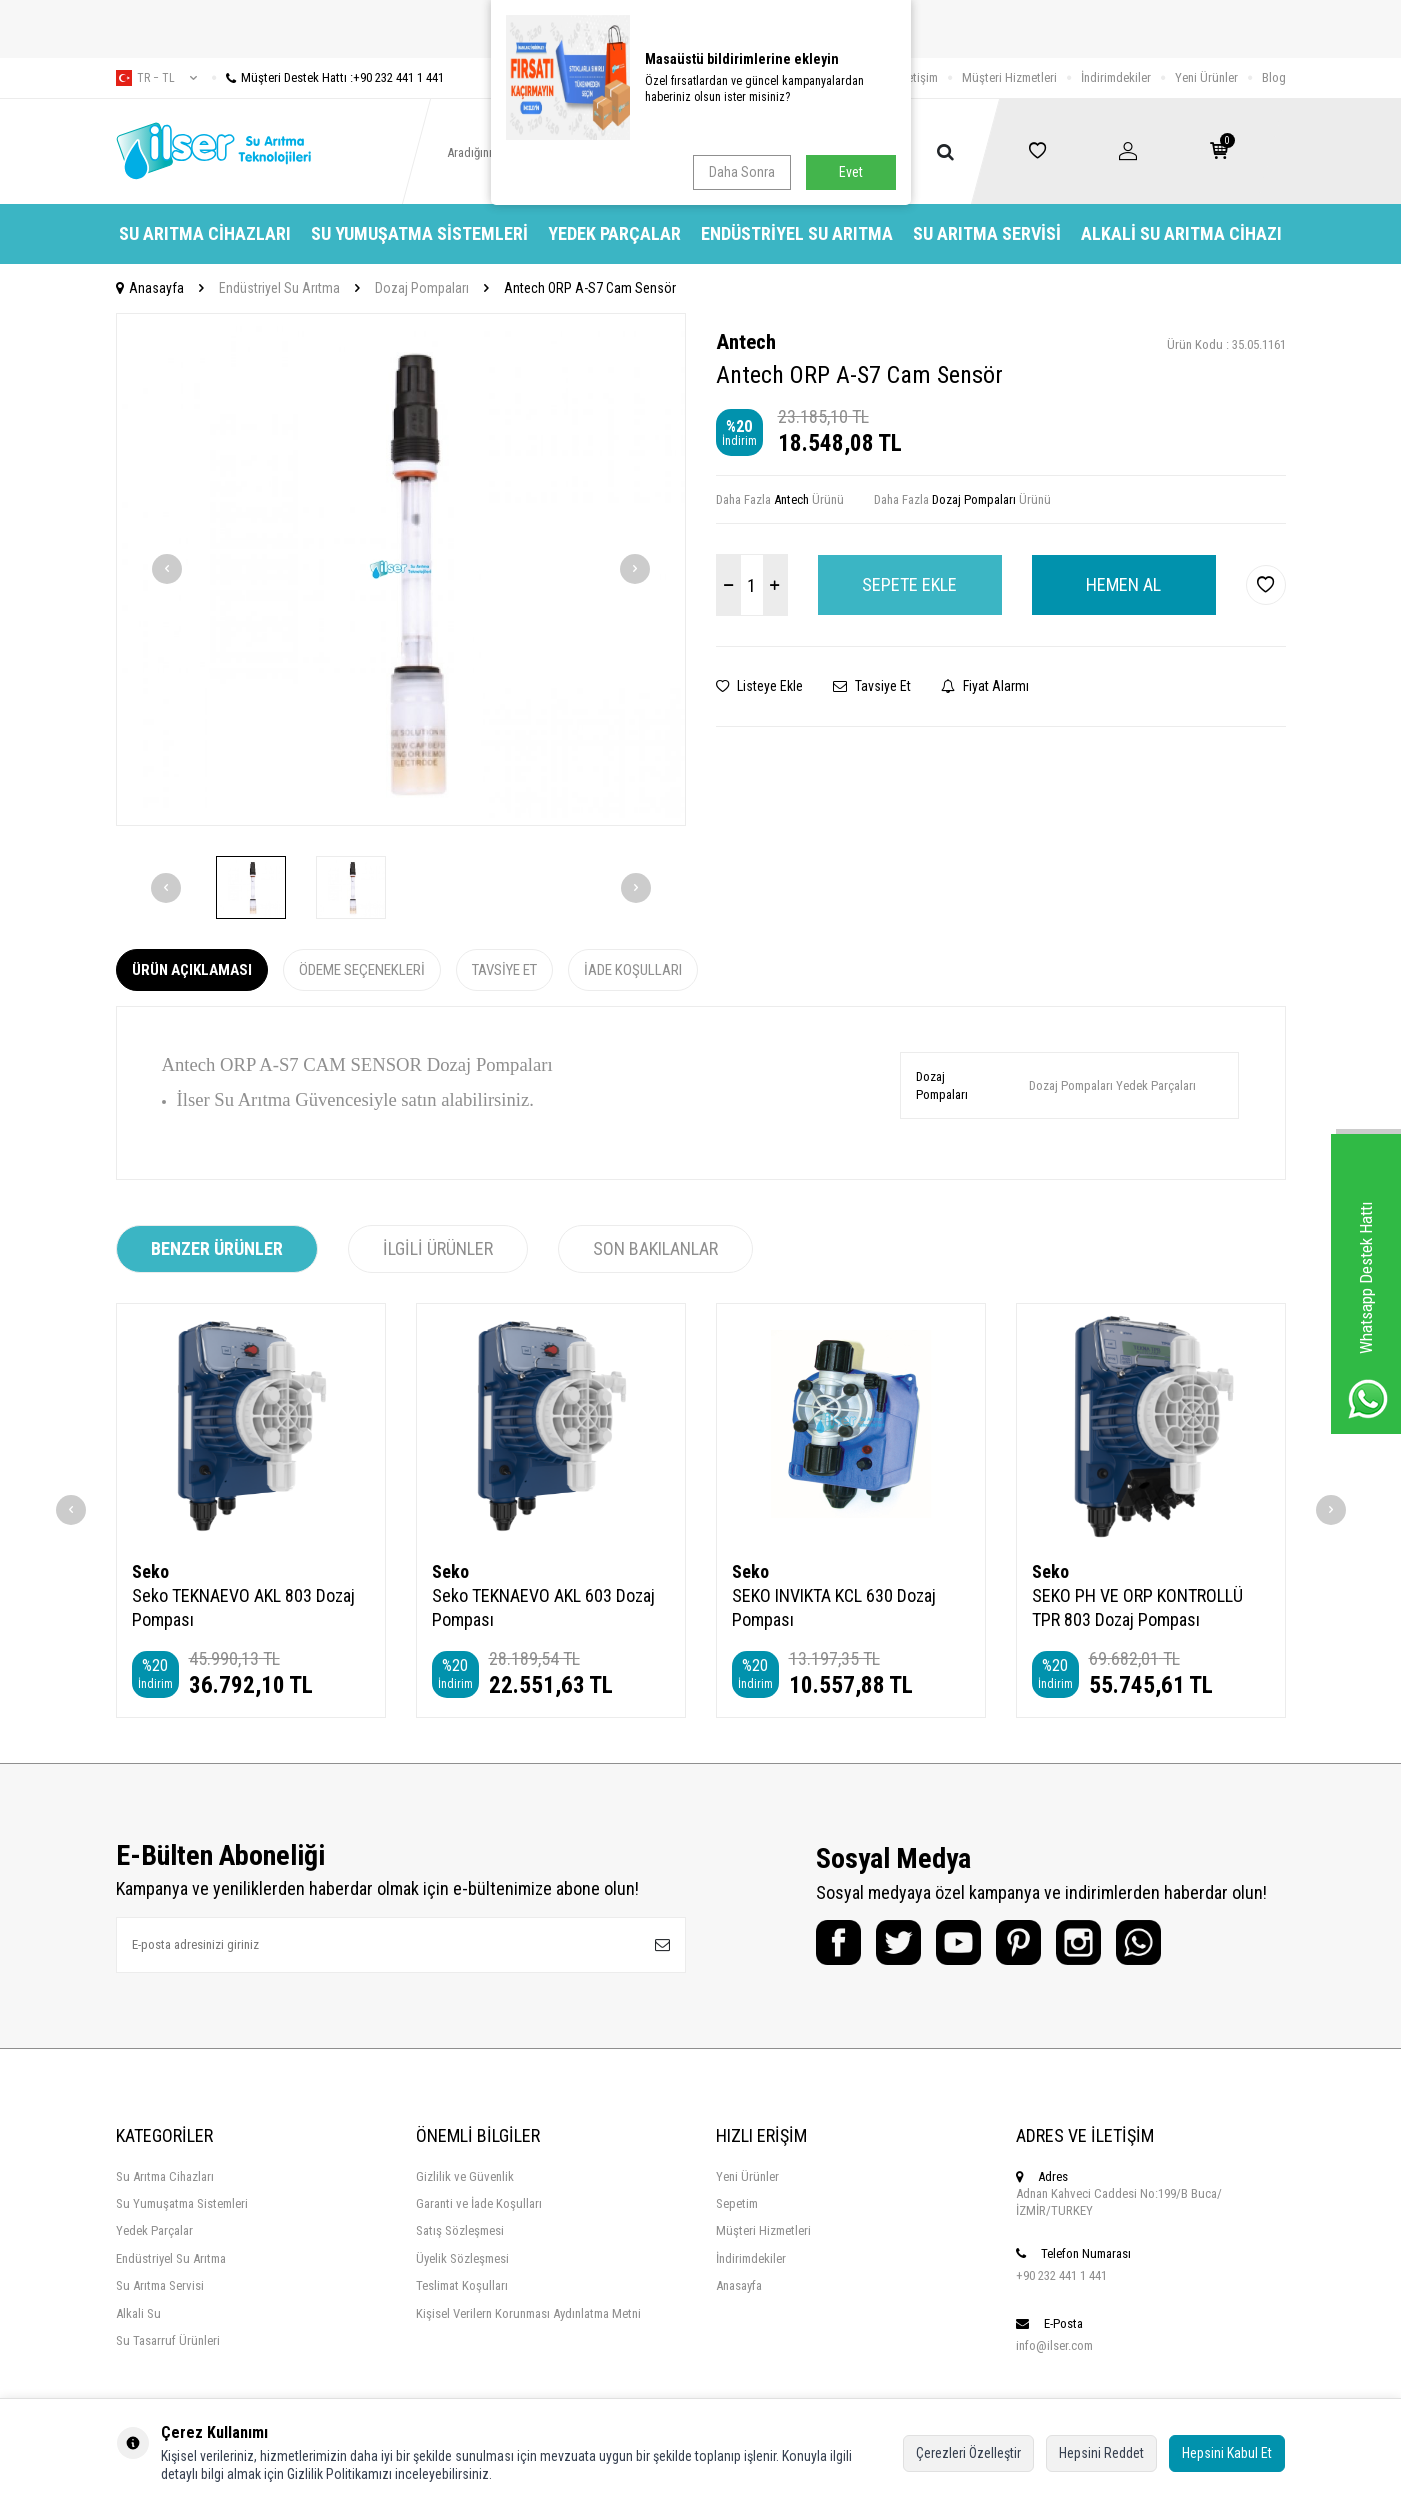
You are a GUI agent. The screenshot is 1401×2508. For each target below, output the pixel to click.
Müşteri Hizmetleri (1009, 77)
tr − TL (156, 78)
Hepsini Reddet (1101, 2453)
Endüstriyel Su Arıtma (797, 233)
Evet (851, 172)
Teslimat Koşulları (462, 2285)
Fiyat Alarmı (985, 686)
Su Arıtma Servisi (987, 233)
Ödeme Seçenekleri (362, 970)
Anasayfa (150, 288)
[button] (167, 569)
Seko (150, 1571)
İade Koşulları (633, 970)
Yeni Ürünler (1206, 77)
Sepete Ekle (909, 584)
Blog (1274, 77)
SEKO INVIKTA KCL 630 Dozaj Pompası (834, 1607)
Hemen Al (1123, 584)
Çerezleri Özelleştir (968, 2453)
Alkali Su (138, 2313)
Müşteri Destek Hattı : (328, 77)
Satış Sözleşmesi (460, 2230)
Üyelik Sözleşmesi (462, 2258)
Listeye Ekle (759, 686)
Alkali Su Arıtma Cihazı (1181, 233)
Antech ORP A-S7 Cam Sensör (590, 288)
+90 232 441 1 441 (1061, 2275)
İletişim (919, 77)
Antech (746, 342)
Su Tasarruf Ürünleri (168, 2340)
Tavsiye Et (872, 686)
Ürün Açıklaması (192, 970)
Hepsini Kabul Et (1227, 2453)
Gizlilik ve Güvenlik (465, 2176)
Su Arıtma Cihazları (205, 233)
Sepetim (737, 2203)
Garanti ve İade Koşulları (479, 2203)
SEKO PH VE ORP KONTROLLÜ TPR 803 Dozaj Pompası (1137, 1607)
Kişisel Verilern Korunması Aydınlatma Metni (528, 2313)
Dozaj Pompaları (422, 288)
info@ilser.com (1054, 2345)
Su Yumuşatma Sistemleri (419, 233)
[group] (401, 569)
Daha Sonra (742, 172)
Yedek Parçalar (614, 233)
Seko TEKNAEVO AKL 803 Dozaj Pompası (243, 1607)
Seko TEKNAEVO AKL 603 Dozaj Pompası (543, 1607)
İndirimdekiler (1116, 77)
